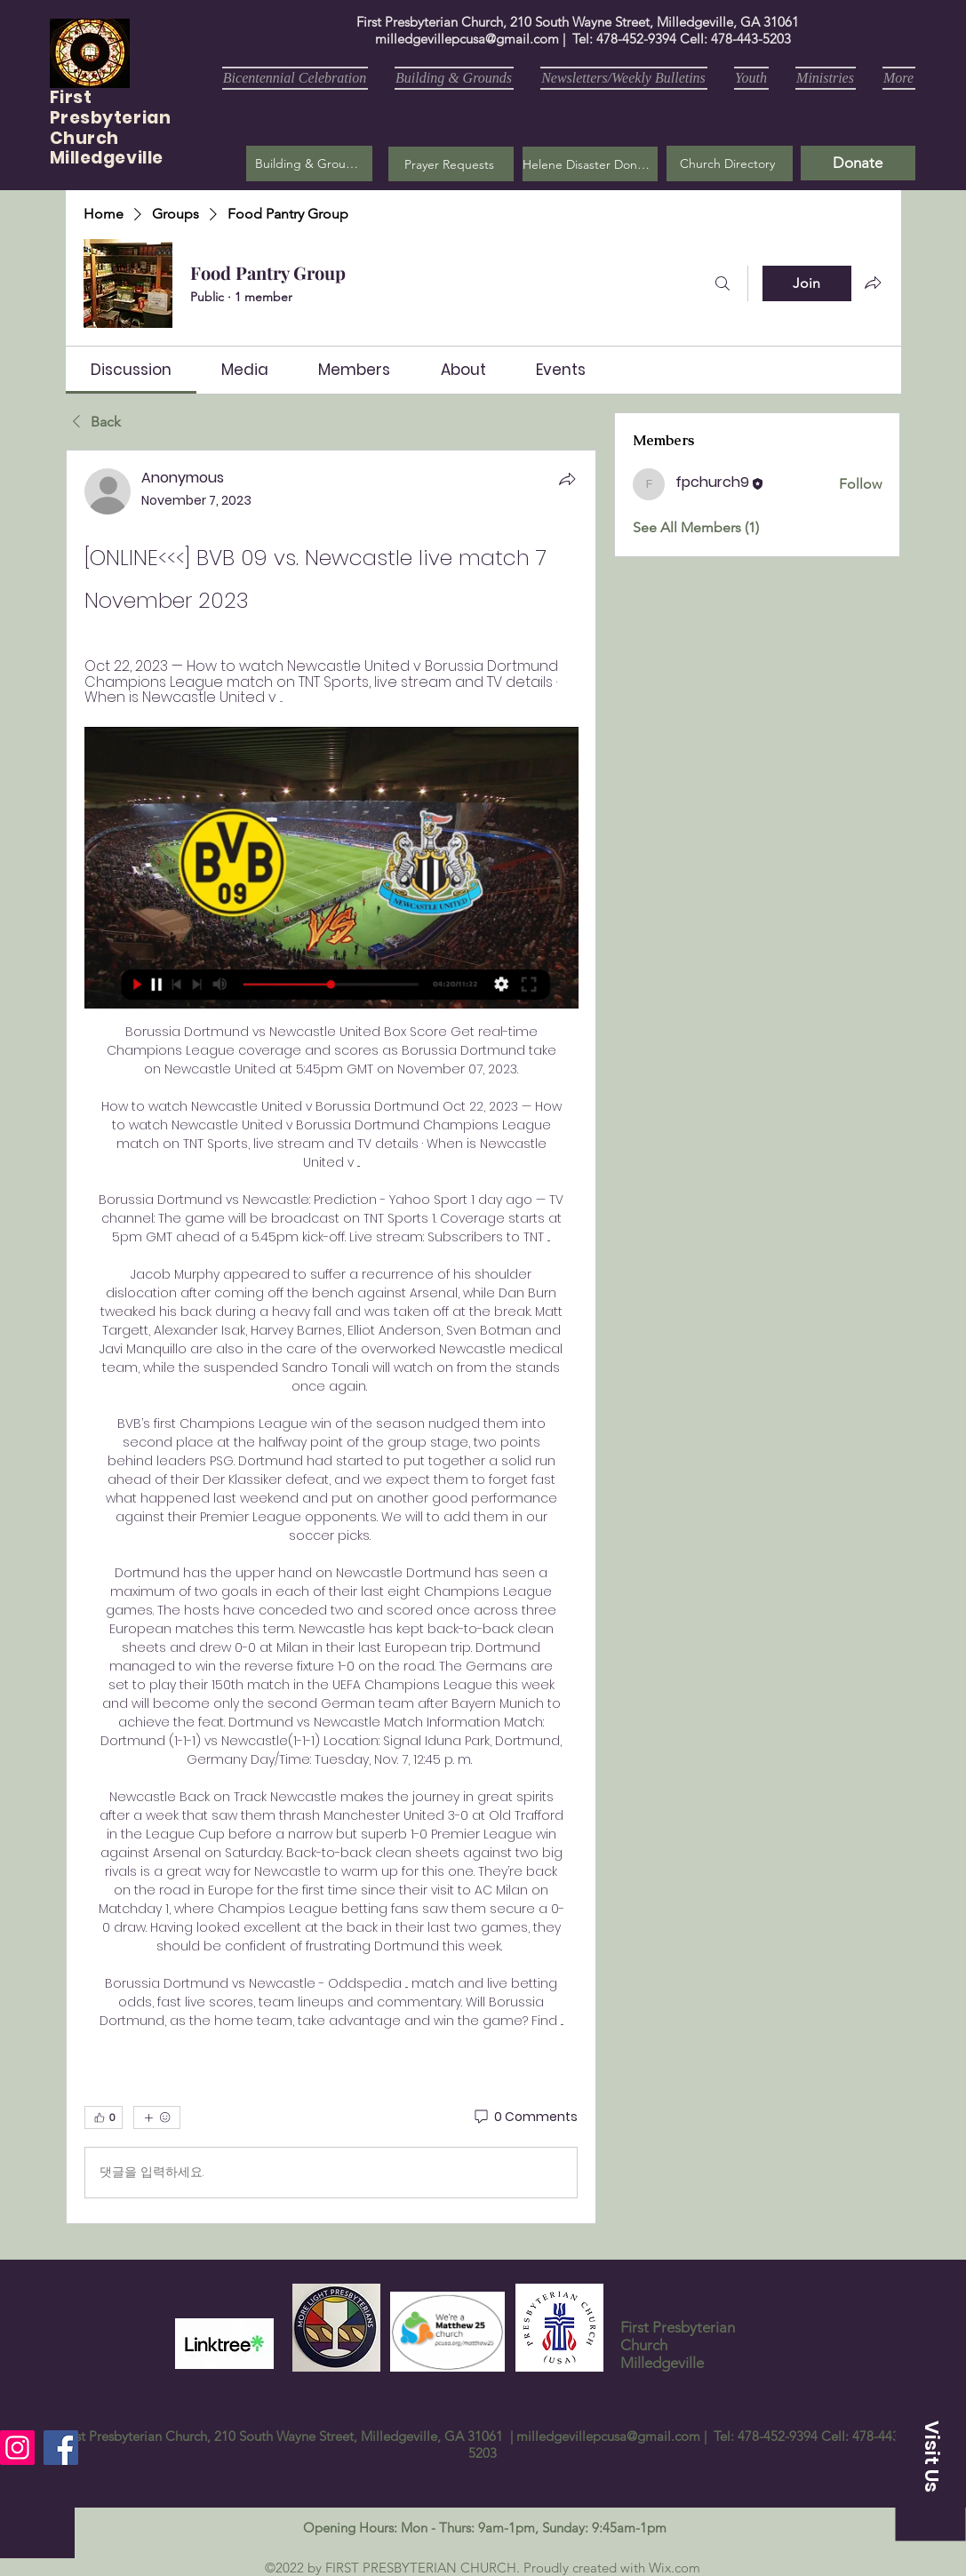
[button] (451, 164)
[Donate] (858, 163)
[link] (131, 369)
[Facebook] (61, 2447)
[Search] (722, 283)
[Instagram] (17, 2447)
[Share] (567, 479)
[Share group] (872, 282)
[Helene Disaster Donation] (590, 164)
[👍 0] (103, 2117)
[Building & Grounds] (309, 163)
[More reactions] (156, 2117)
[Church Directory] (730, 163)
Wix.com (674, 2567)
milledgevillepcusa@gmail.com (467, 38)
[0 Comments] (525, 2117)
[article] (331, 1336)
